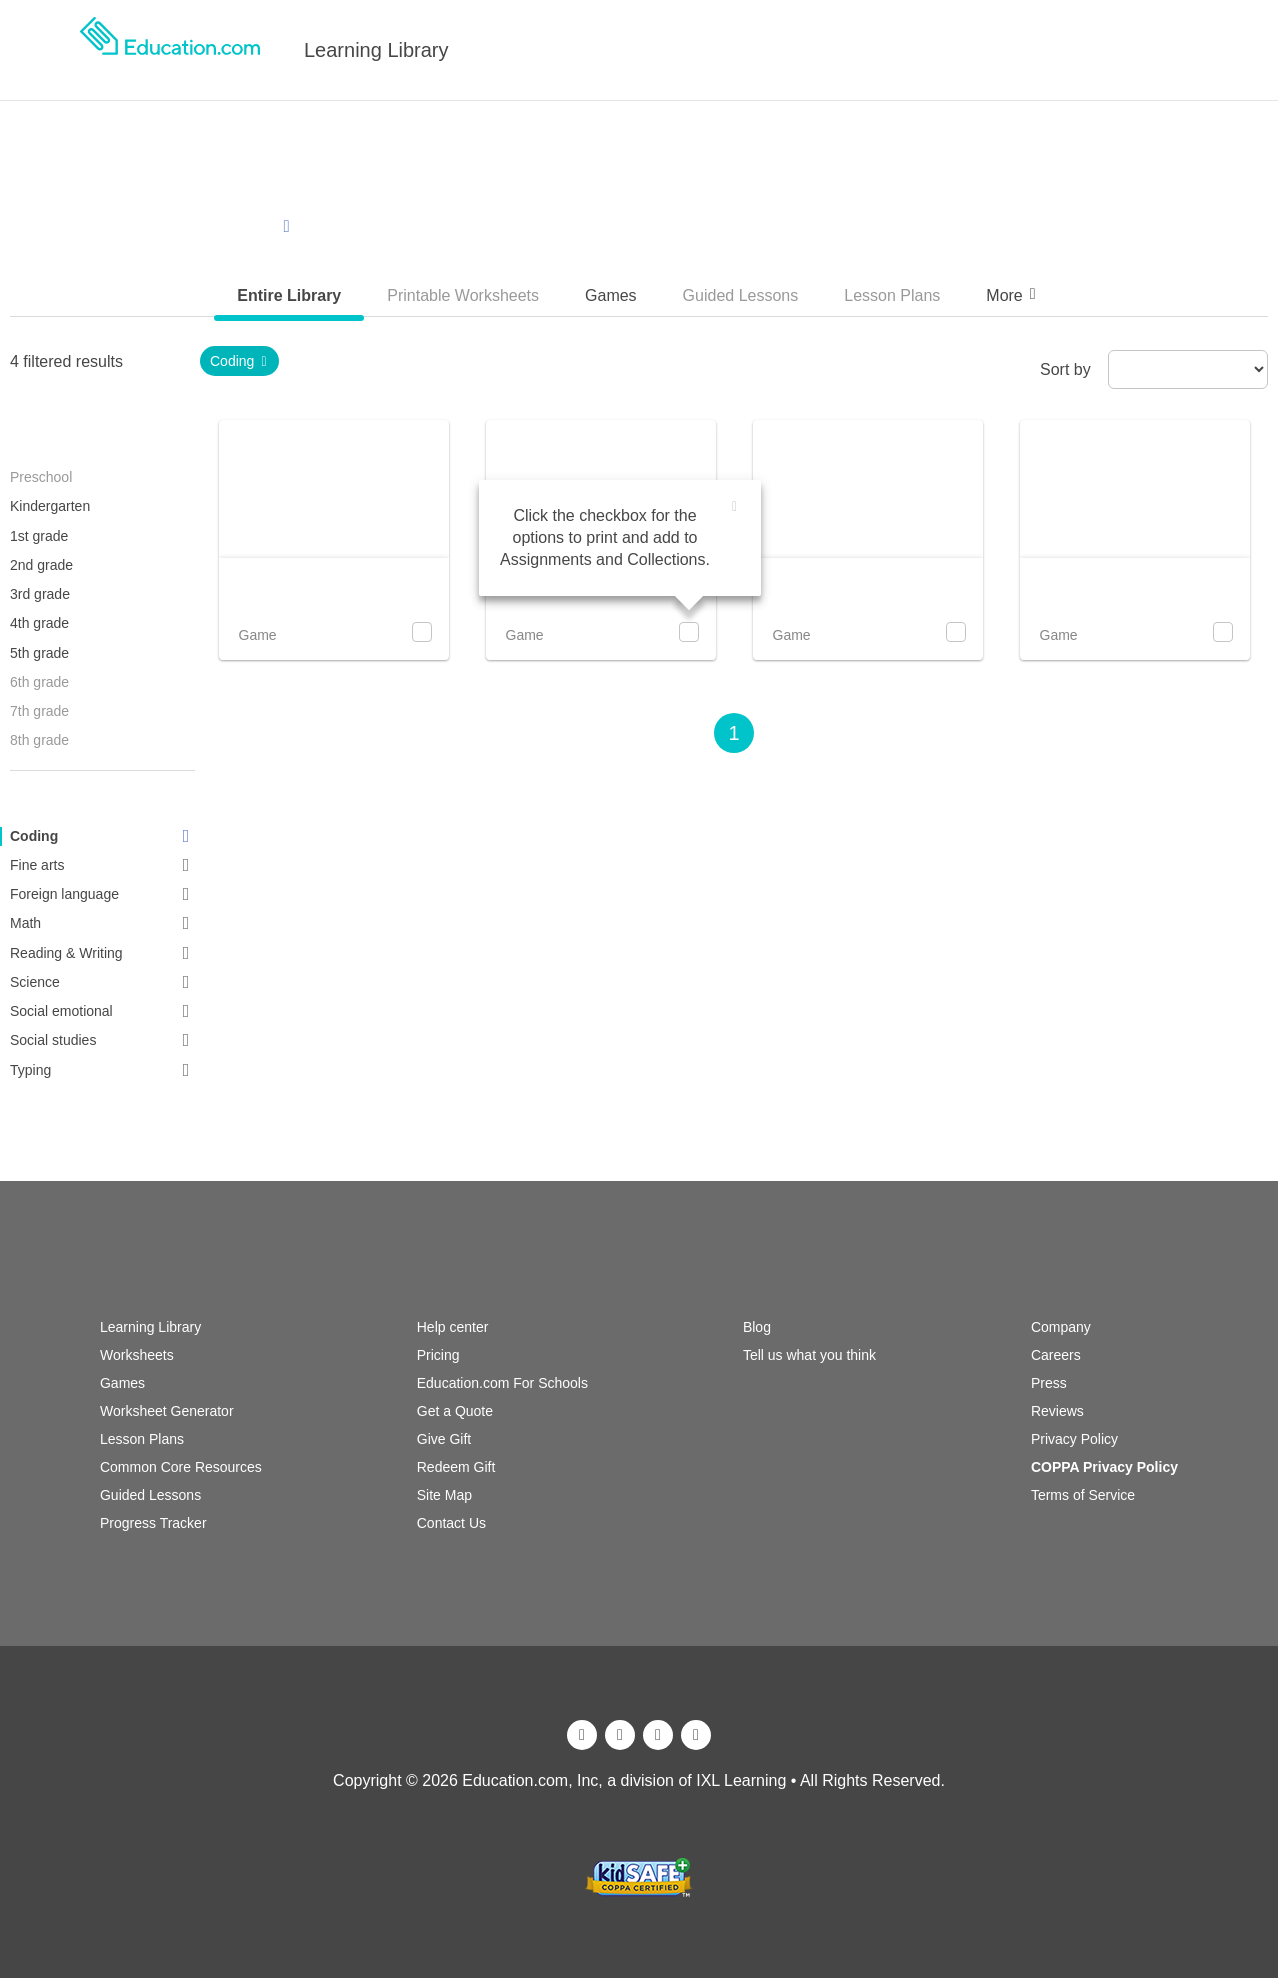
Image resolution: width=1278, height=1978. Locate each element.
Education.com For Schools (502, 1383)
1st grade (39, 536)
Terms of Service (1083, 1495)
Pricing (438, 1355)
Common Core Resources (181, 1467)
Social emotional (102, 1011)
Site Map (444, 1495)
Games (122, 1383)
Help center (453, 1327)
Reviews (1057, 1411)
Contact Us (451, 1523)
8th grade (39, 740)
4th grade (39, 623)
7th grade (39, 711)
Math (102, 923)
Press (1049, 1383)
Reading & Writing (102, 953)
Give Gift (444, 1439)
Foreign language (102, 894)
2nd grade (41, 565)
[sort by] (1188, 369)
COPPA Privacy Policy (1104, 1467)
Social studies (102, 1040)
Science (102, 982)
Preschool (41, 477)
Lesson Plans (142, 1439)
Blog (757, 1327)
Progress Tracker (153, 1523)
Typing (102, 1070)
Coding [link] (240, 361)
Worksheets (137, 1355)
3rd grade (40, 594)
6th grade (39, 682)
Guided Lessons (150, 1495)
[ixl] (639, 1846)
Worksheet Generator (167, 1411)
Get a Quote (455, 1411)
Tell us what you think (809, 1355)
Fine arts (102, 865)
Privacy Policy (1074, 1439)
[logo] (170, 50)
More (1013, 294)
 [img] (734, 506)
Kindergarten (50, 506)
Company (1061, 1327)
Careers (1056, 1355)
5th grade (39, 653)
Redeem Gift (456, 1467)
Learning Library (376, 50)
